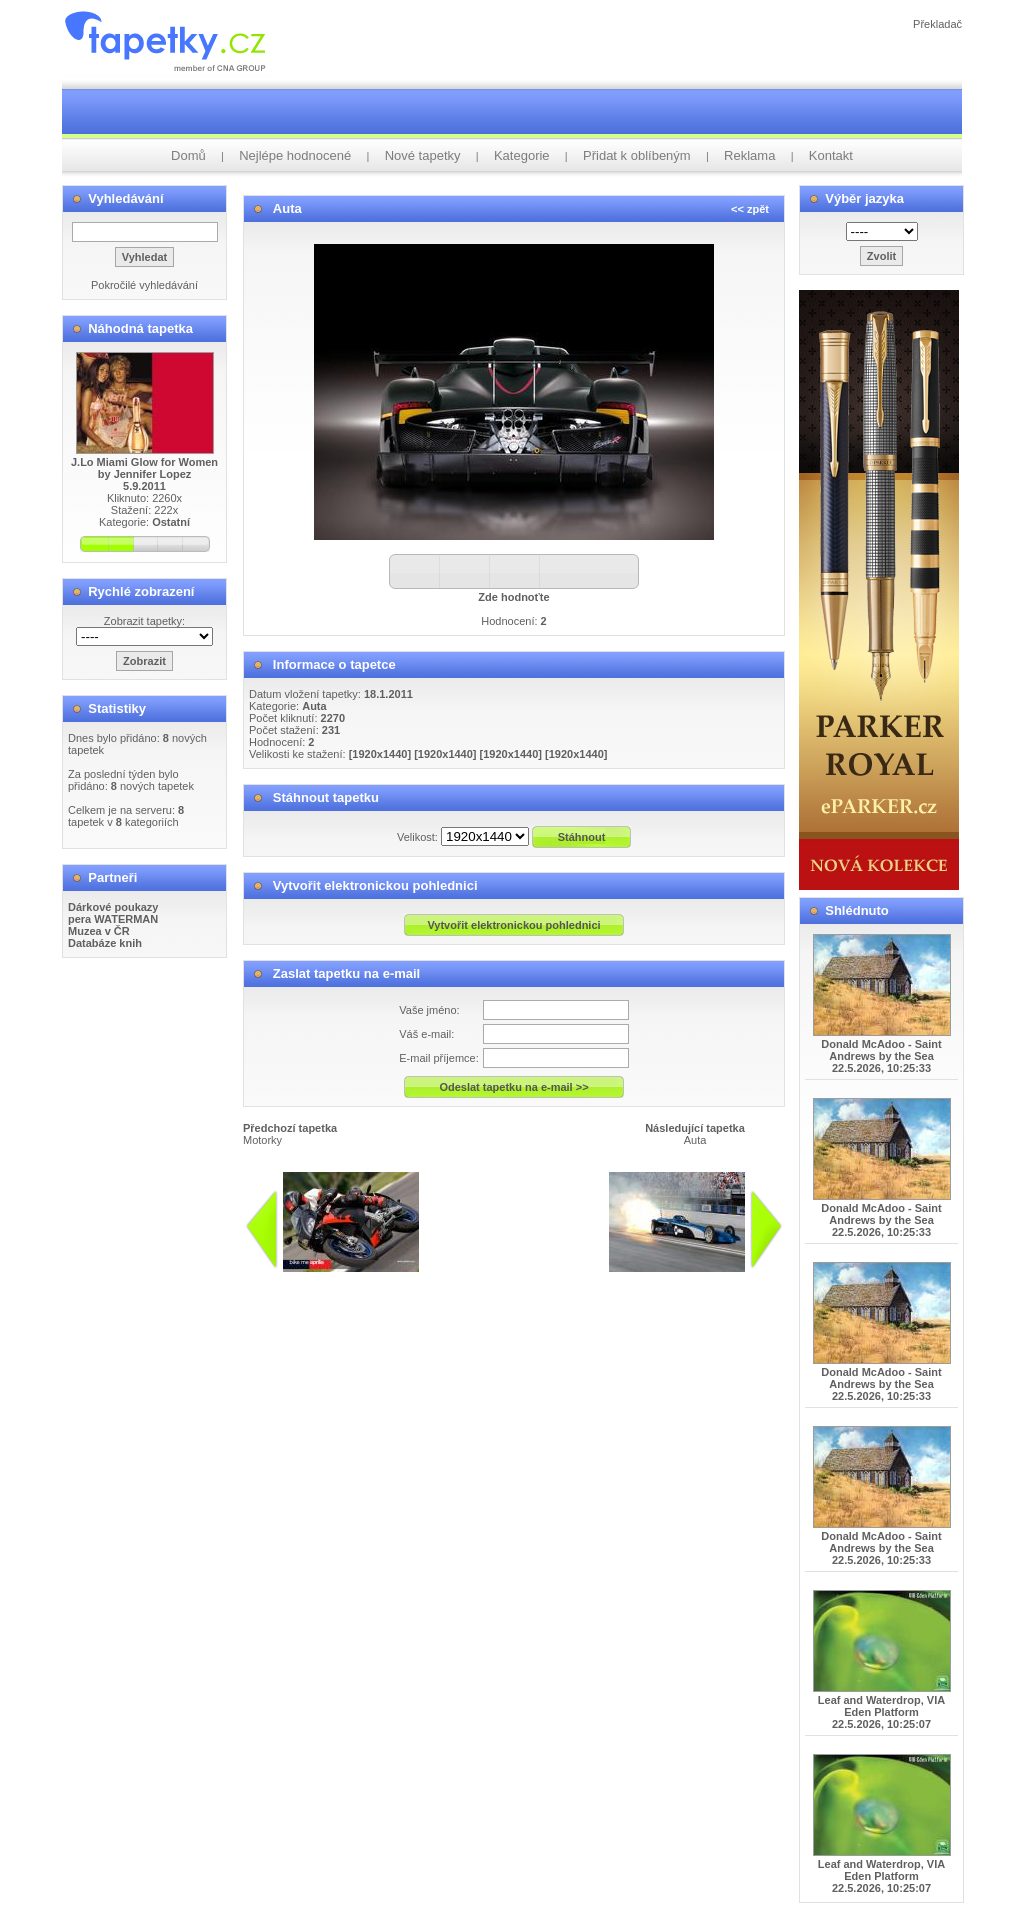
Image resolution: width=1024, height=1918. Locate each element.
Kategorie (522, 155)
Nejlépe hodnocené (295, 155)
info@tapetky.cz (587, 1280)
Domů (188, 155)
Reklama (749, 155)
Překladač (937, 24)
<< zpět (750, 209)
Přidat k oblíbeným (637, 155)
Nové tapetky (423, 155)
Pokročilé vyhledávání (144, 285)
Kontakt (831, 155)
